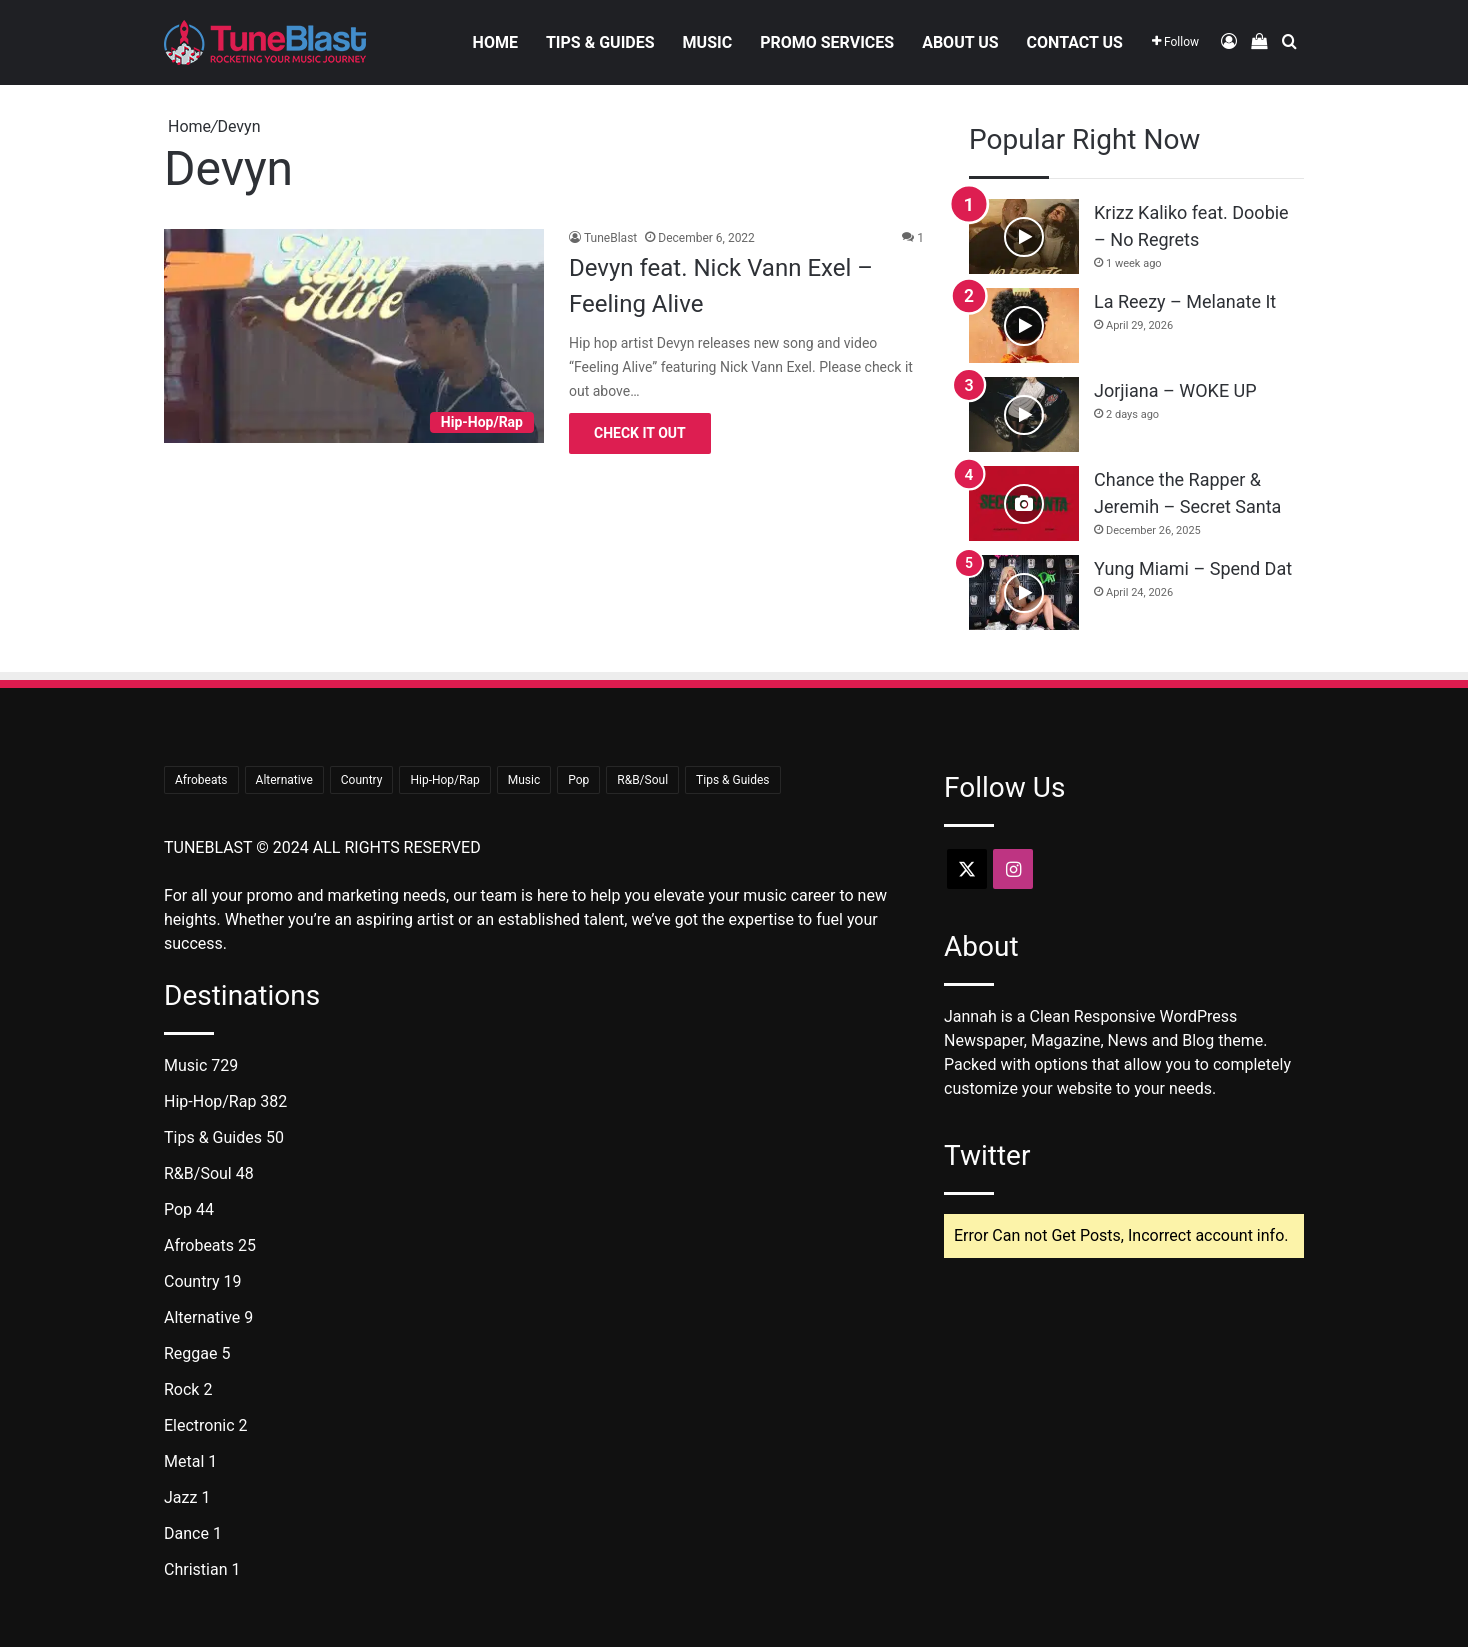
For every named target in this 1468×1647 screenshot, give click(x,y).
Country (192, 1281)
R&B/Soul (198, 1173)
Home (495, 42)
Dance (186, 1533)
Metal (184, 1461)
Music (708, 42)
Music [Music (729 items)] (524, 780)
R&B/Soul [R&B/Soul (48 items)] (642, 780)
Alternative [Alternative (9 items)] (284, 780)
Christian (195, 1569)
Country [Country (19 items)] (362, 780)
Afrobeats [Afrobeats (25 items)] (201, 780)
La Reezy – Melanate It (1185, 301)
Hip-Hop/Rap (210, 1101)
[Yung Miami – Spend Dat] (1024, 592)
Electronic (199, 1425)
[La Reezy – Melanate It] (1024, 325)
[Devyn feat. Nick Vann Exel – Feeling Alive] (354, 336)
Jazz (180, 1497)
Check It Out (640, 433)
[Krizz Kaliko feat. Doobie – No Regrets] (1024, 236)
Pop (178, 1209)
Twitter (987, 1155)
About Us (960, 42)
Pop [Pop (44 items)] (578, 780)
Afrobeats (199, 1245)
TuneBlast (610, 238)
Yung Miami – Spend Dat (1193, 568)
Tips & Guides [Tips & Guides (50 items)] (732, 780)
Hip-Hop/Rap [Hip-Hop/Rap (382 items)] (444, 780)
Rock (181, 1389)
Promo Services (827, 42)
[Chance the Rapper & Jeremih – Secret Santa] (1024, 503)
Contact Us (1075, 42)
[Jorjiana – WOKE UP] (1024, 414)
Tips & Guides (600, 42)
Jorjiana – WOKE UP (1175, 390)
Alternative (202, 1317)
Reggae (191, 1353)
